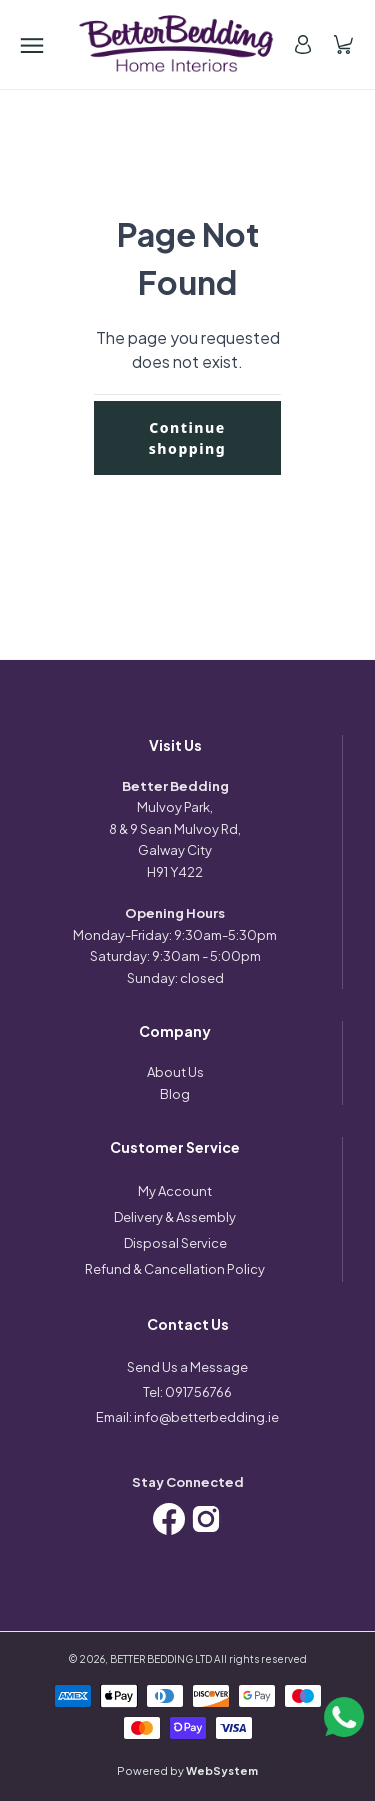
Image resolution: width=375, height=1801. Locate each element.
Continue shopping (188, 438)
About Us (175, 1072)
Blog (175, 1094)
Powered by (187, 1770)
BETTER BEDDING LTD (161, 1659)
